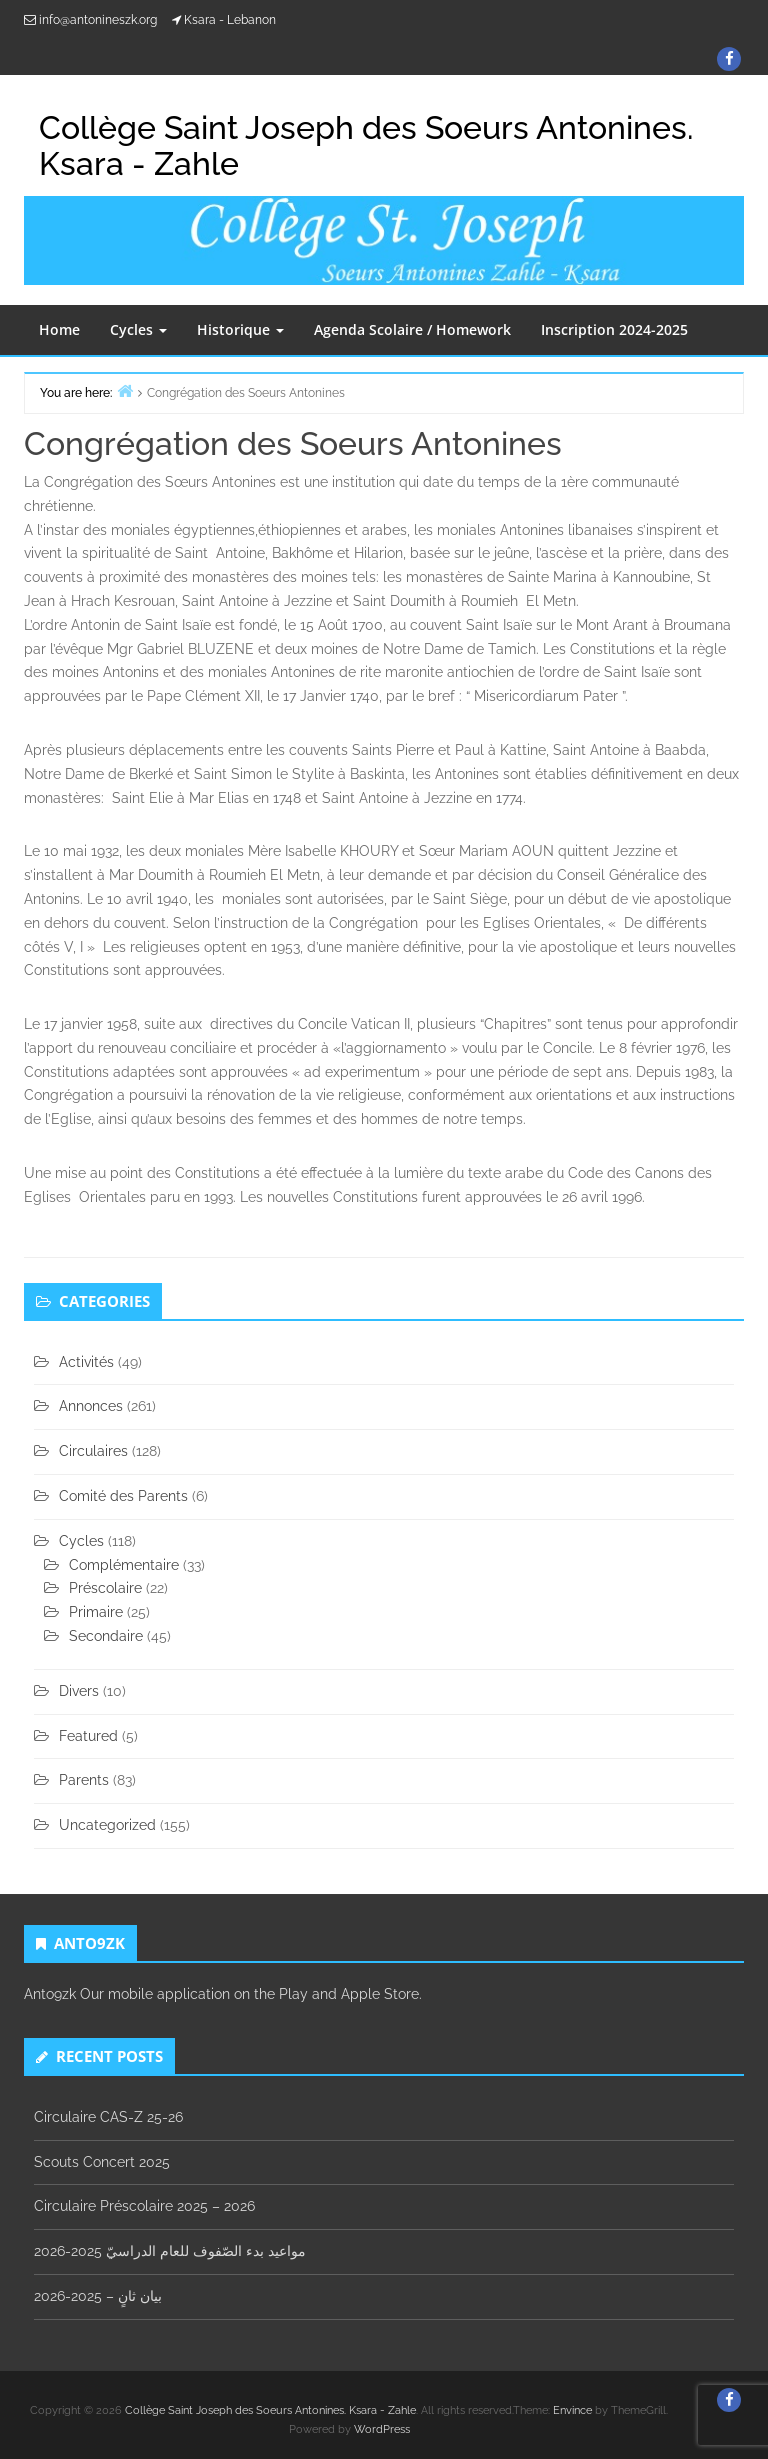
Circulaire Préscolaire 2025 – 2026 (144, 2206)
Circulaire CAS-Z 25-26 (108, 2117)
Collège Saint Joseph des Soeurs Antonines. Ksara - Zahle (270, 2410)
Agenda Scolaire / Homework (412, 329)
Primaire (96, 1612)
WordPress (382, 2429)
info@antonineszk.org (98, 20)
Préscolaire (105, 1588)
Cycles (138, 329)
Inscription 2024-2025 (614, 329)
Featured (88, 1736)
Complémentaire (124, 1565)
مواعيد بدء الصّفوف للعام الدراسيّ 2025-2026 (170, 2251)
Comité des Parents (123, 1496)
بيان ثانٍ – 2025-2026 (98, 2296)
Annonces (91, 1406)
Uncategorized (107, 1825)
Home (59, 329)
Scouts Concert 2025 (102, 2162)
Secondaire (106, 1636)
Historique (240, 329)
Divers (79, 1691)
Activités (86, 1362)
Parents (84, 1780)
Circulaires (93, 1451)
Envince (572, 2410)
